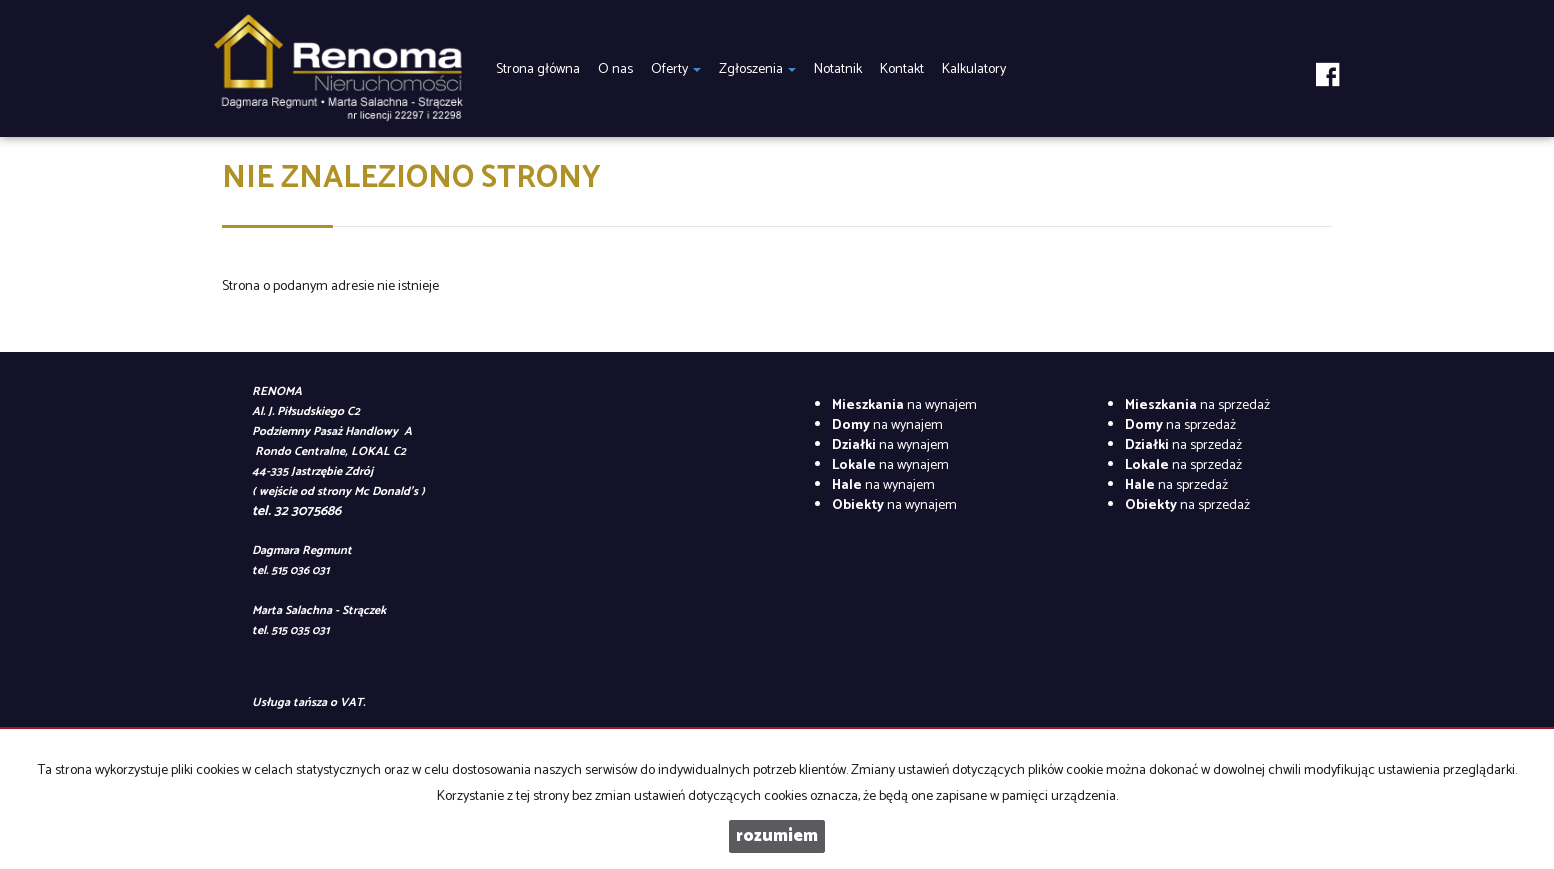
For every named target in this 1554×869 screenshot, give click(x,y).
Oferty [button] (676, 69)
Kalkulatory (974, 69)
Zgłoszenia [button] (757, 69)
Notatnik (838, 69)
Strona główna (538, 69)
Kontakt (902, 69)
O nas (615, 69)
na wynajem (904, 405)
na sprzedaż (1197, 405)
